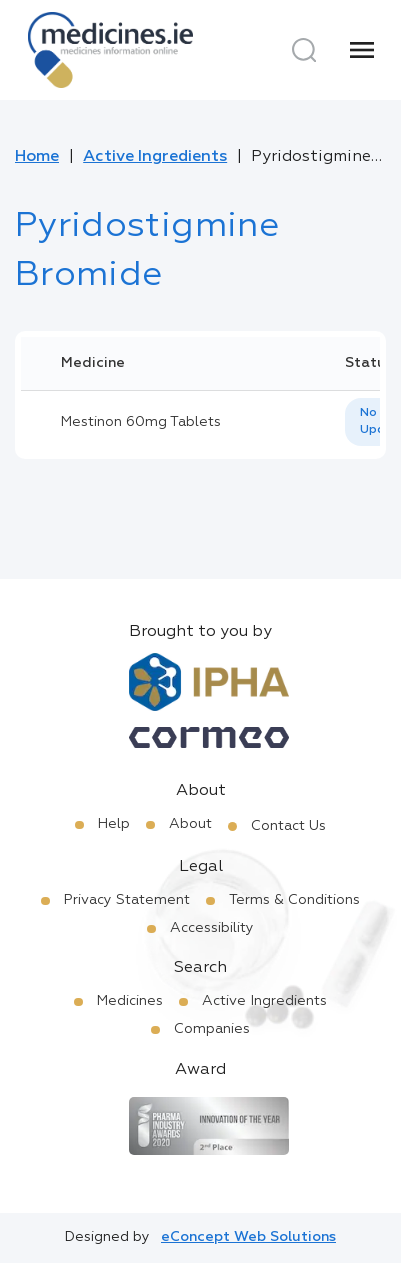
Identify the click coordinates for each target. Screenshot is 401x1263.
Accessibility (212, 928)
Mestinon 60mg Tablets (141, 422)
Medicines (130, 1001)
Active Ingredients (155, 157)
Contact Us (288, 826)
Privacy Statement (127, 900)
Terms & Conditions (294, 900)
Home (37, 157)
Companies (212, 1029)
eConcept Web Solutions (248, 1237)
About (190, 824)
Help (114, 824)
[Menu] (362, 50)
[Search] (304, 50)
